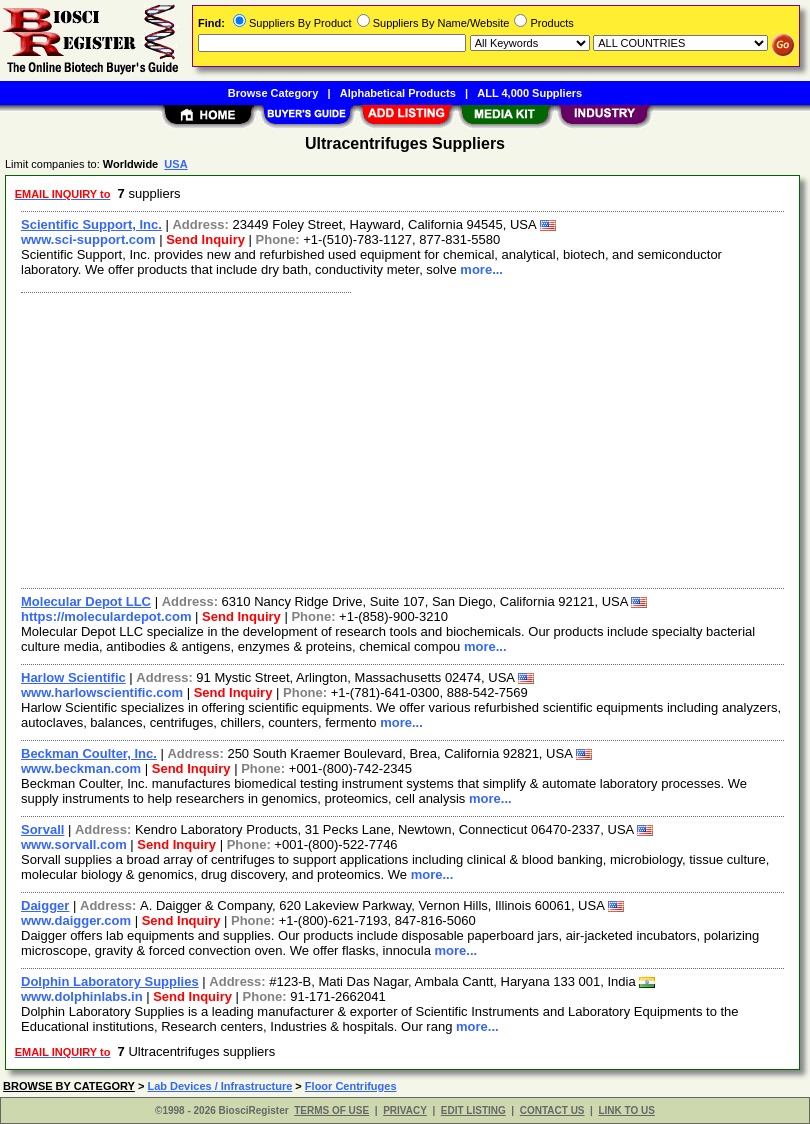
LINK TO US (626, 1110)
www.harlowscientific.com (102, 692)
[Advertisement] (398, 438)
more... (481, 269)
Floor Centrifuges (351, 1086)
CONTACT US (552, 1110)
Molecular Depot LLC (86, 601)
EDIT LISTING (473, 1110)
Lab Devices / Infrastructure (219, 1086)
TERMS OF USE (331, 1110)
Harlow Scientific (73, 677)
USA (175, 164)
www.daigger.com (76, 920)
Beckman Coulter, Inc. (89, 753)
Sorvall (42, 829)
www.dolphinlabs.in (82, 996)
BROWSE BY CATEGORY (69, 1086)
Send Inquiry (205, 239)
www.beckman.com (81, 768)
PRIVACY (405, 1110)
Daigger (45, 905)
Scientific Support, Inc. (91, 224)
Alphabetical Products (398, 93)
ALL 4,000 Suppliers (529, 93)
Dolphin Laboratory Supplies (110, 981)
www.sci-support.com (88, 239)
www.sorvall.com (74, 844)
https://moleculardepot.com (106, 616)
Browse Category (273, 93)
